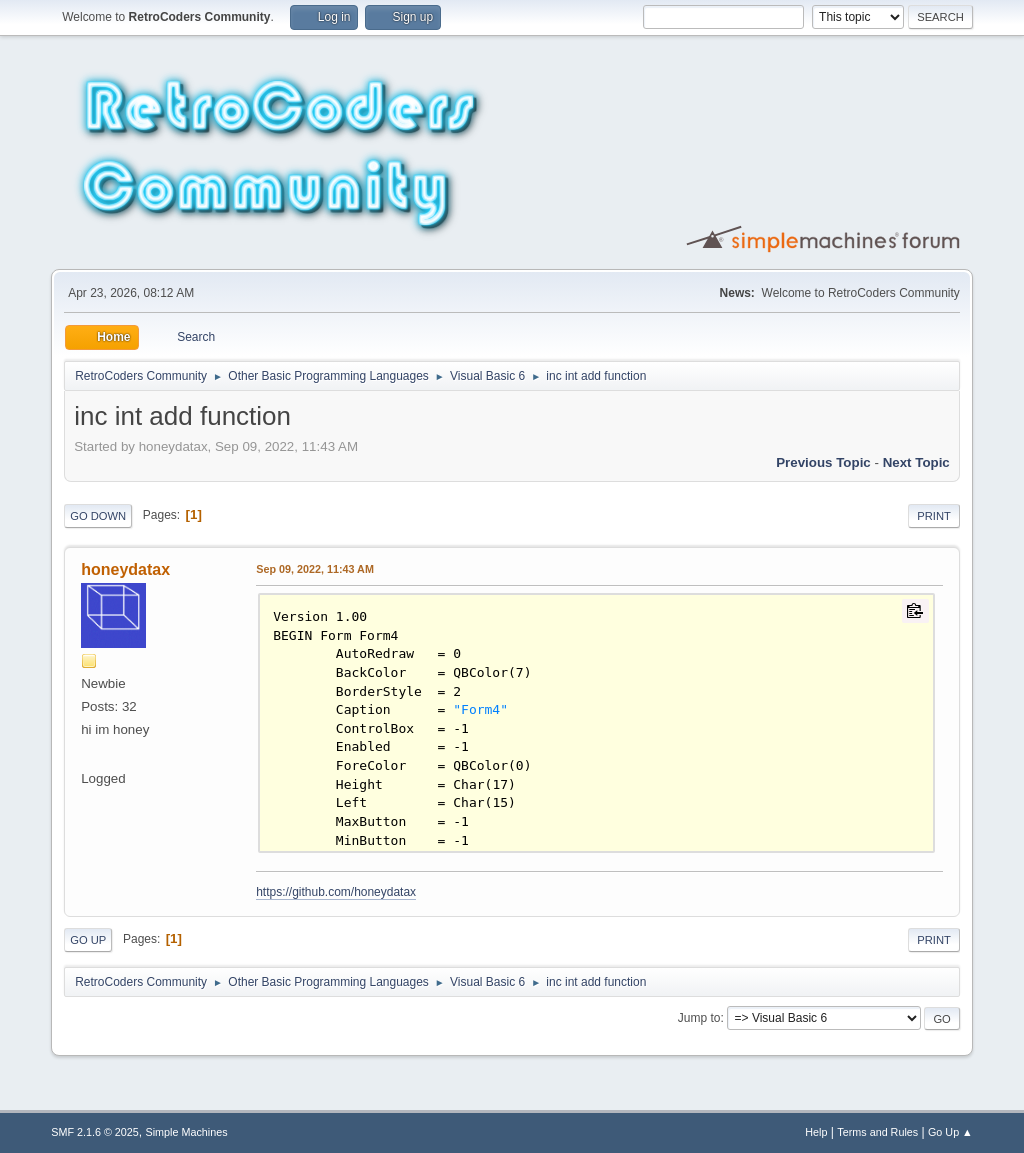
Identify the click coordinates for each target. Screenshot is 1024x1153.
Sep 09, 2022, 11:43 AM (315, 569)
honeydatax (125, 569)
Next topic (916, 462)
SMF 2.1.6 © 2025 (95, 1132)
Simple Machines (187, 1132)
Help (816, 1132)
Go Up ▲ (950, 1132)
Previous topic (823, 462)
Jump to (699, 1018)
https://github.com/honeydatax (336, 892)
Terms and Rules (877, 1132)
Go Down (98, 516)
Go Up (88, 940)
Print (934, 516)
